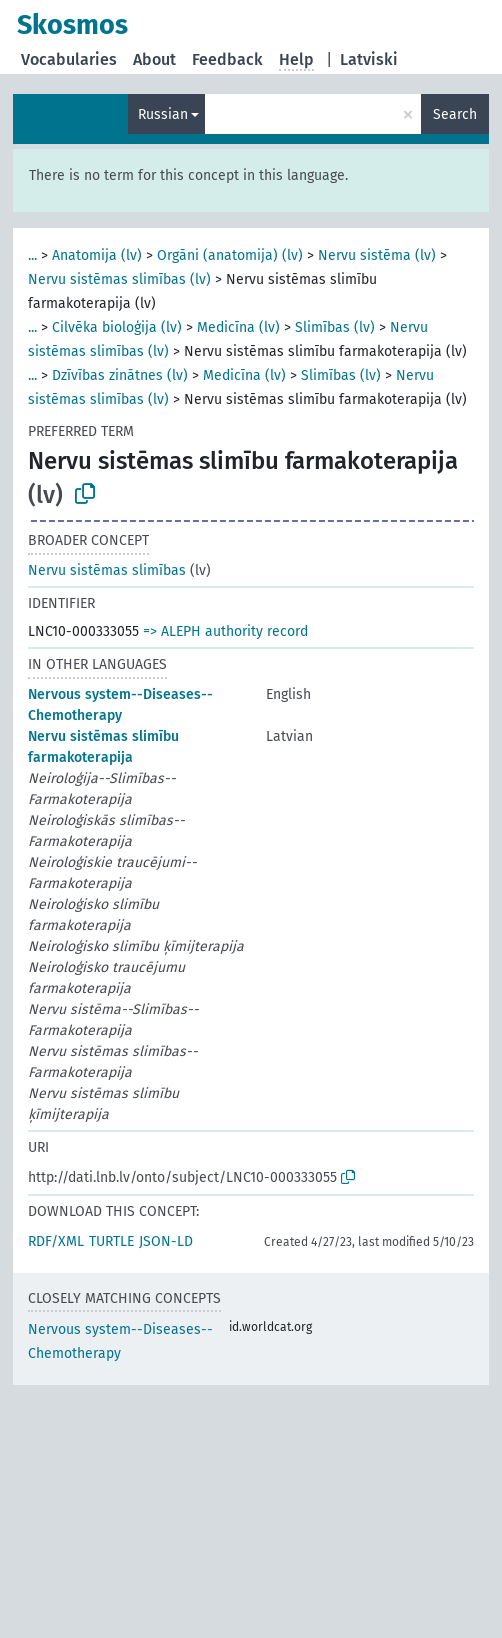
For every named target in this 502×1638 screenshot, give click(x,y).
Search (455, 114)
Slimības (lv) (335, 327)
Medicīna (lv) (238, 327)
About (154, 59)
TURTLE (111, 1241)
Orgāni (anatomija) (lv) (230, 255)
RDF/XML (56, 1241)
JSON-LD (166, 1241)
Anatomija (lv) (97, 255)
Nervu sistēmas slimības (107, 570)
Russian (163, 114)
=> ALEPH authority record (225, 631)
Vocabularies (69, 59)
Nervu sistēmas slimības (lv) (119, 279)
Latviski (369, 59)
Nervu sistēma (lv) (377, 255)
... (32, 255)
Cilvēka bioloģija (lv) (117, 327)
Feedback (227, 59)
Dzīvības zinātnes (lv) (120, 375)
